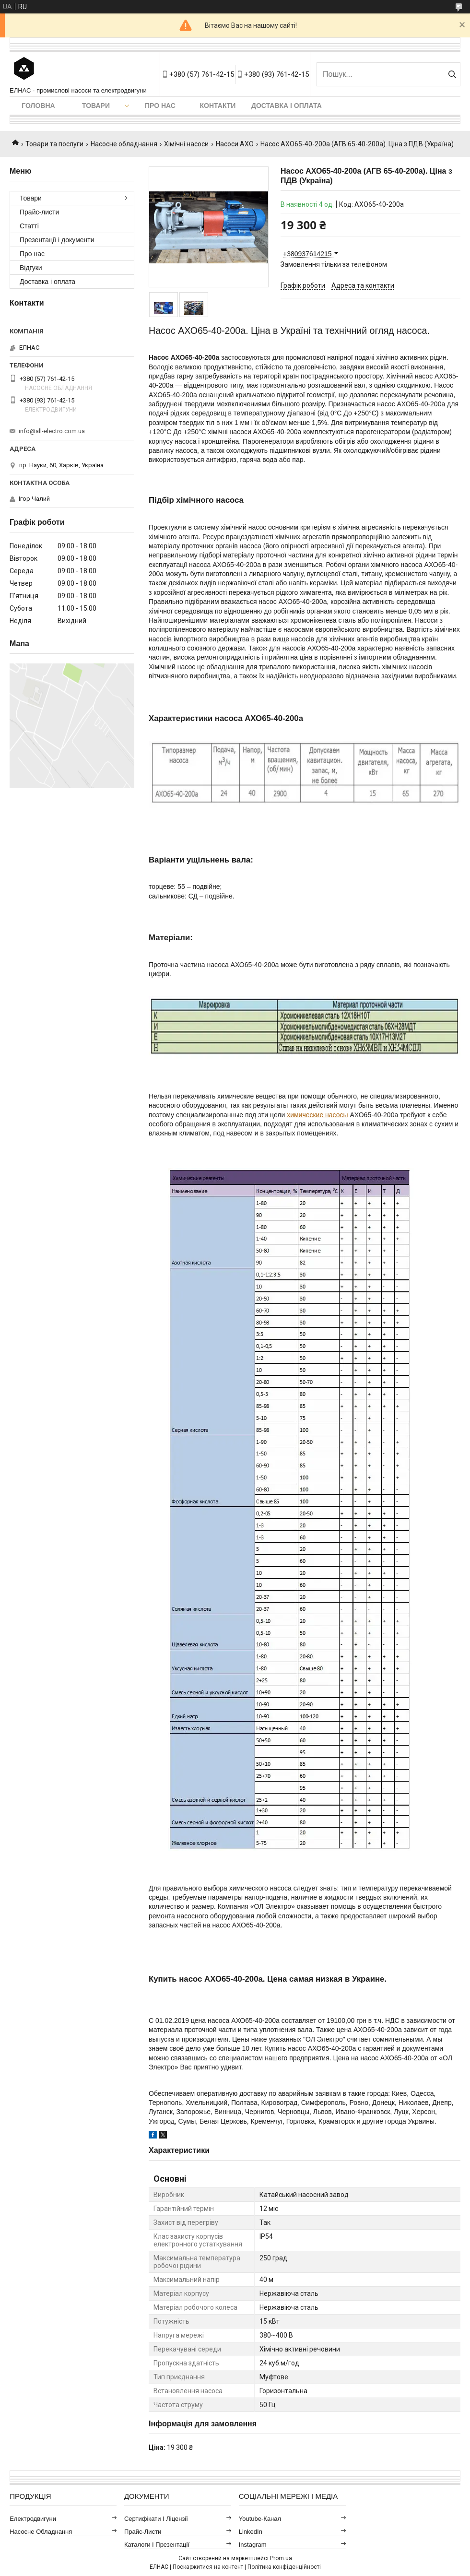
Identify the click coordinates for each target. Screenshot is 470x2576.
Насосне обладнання (124, 144)
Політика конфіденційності (284, 2567)
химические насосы (317, 1115)
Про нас (160, 105)
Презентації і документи (57, 240)
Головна (38, 105)
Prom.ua (281, 2558)
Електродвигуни (33, 2518)
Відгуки (31, 268)
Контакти (218, 105)
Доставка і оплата (286, 105)
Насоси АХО (235, 144)
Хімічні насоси (186, 144)
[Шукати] (452, 74)
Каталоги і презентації (156, 2544)
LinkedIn (250, 2531)
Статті (29, 226)
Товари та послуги (54, 144)
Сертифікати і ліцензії (156, 2518)
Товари (96, 105)
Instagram (253, 2544)
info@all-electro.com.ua (52, 431)
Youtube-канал (260, 2518)
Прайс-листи (39, 212)
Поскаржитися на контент (208, 2567)
